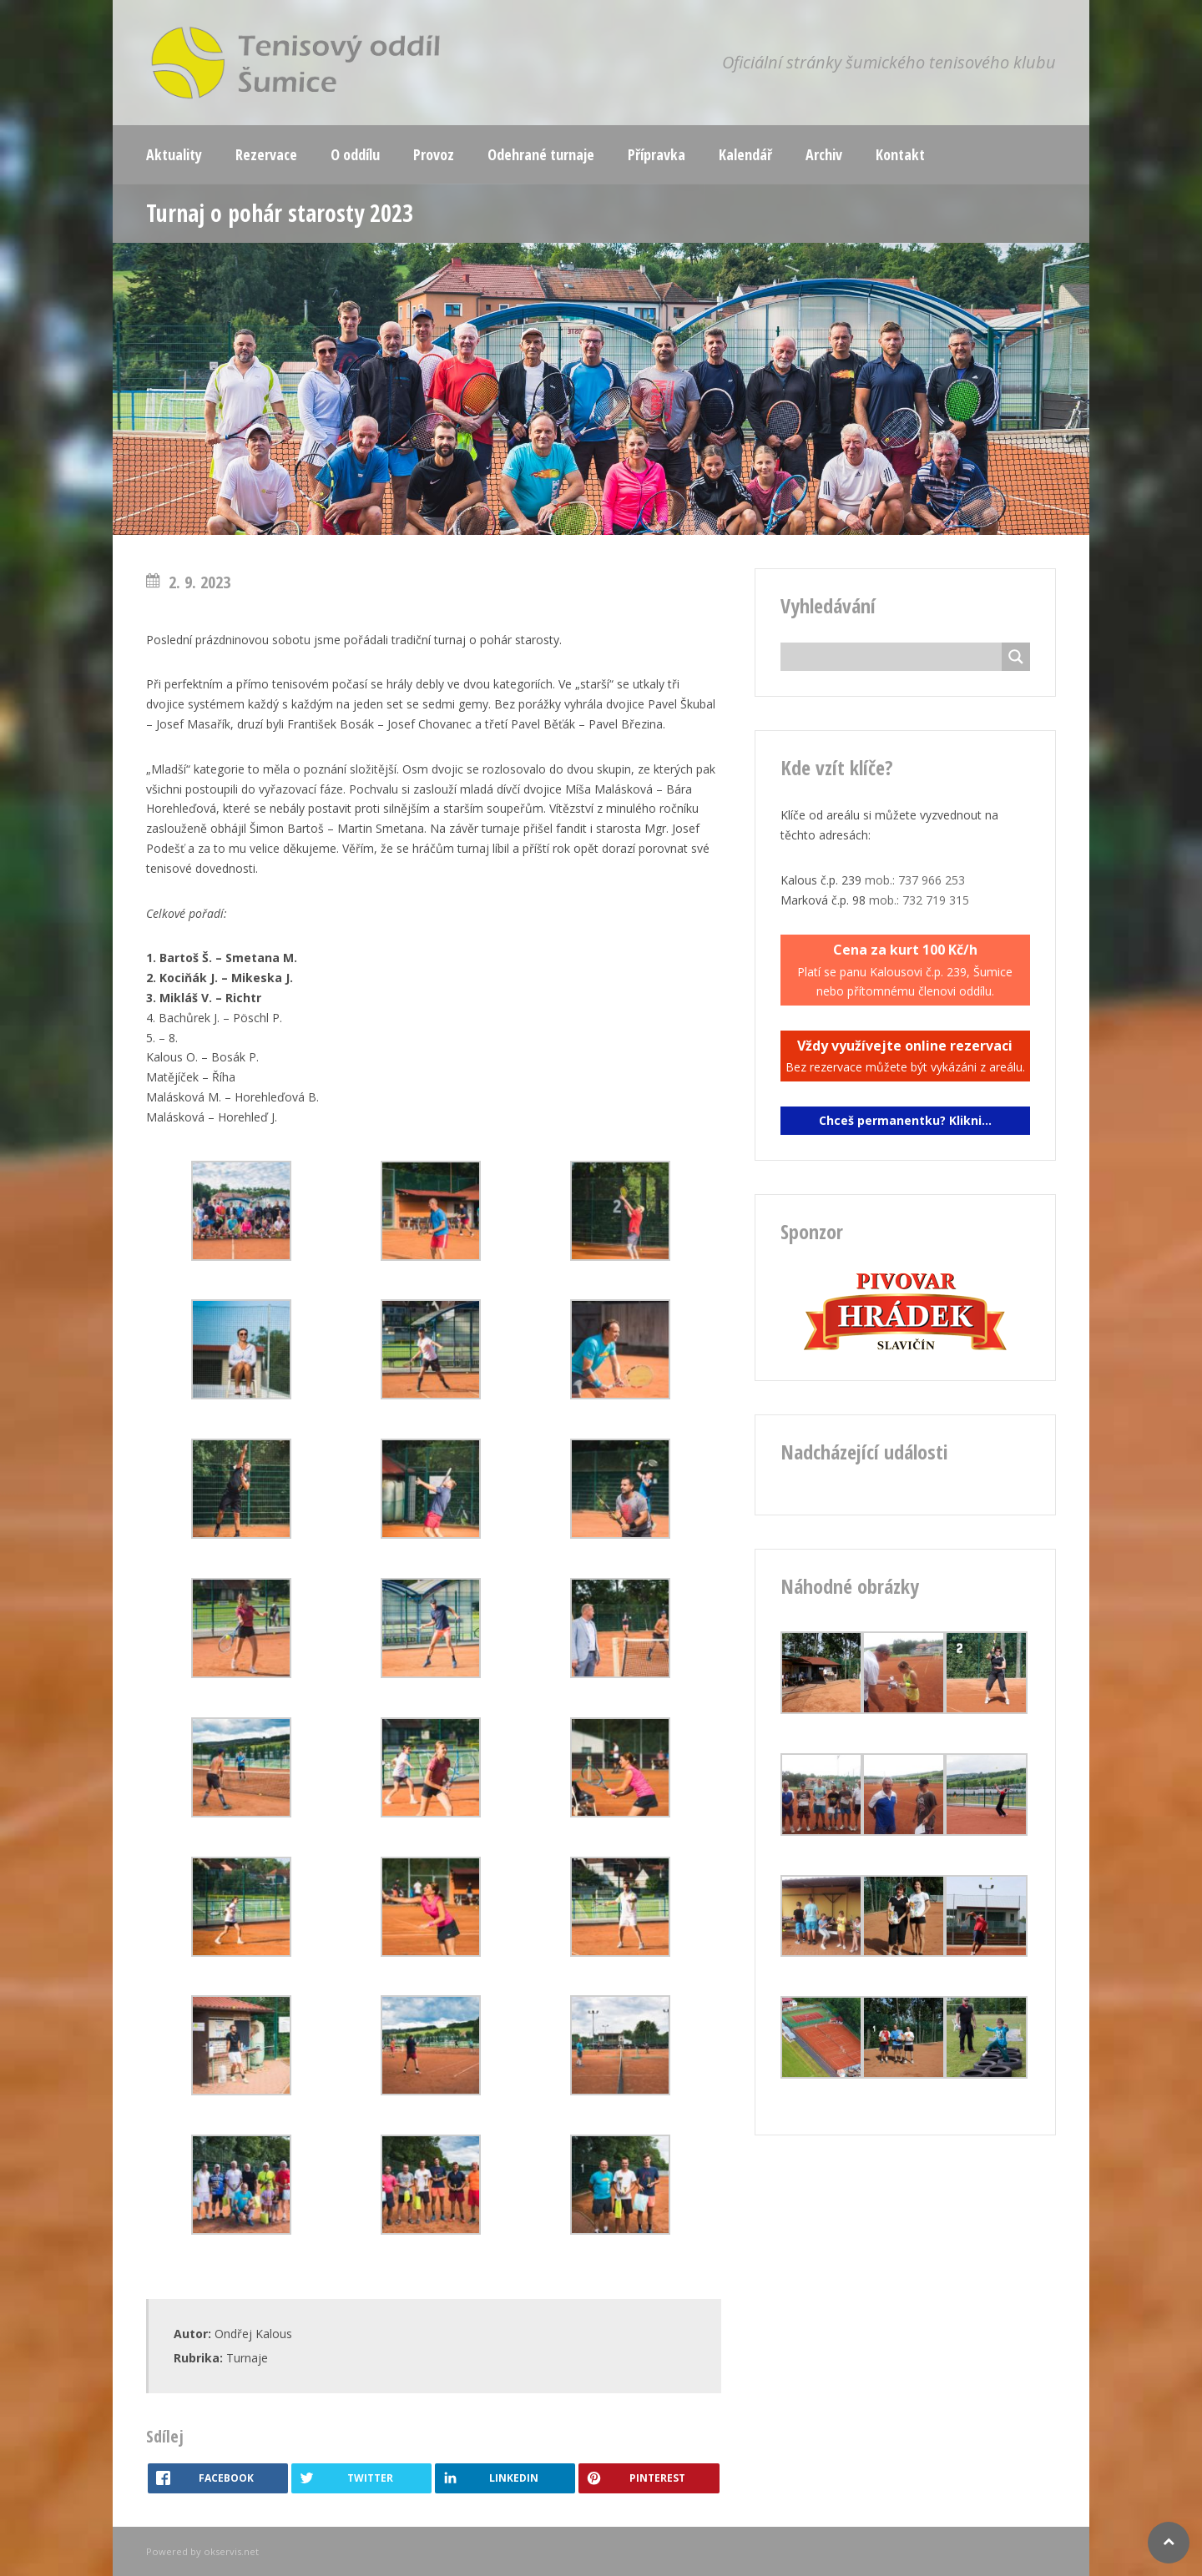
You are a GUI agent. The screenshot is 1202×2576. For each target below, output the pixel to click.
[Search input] (895, 657)
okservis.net (231, 2551)
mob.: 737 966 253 (915, 880)
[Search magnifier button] (1016, 657)
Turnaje (247, 2358)
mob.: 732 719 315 (919, 900)
